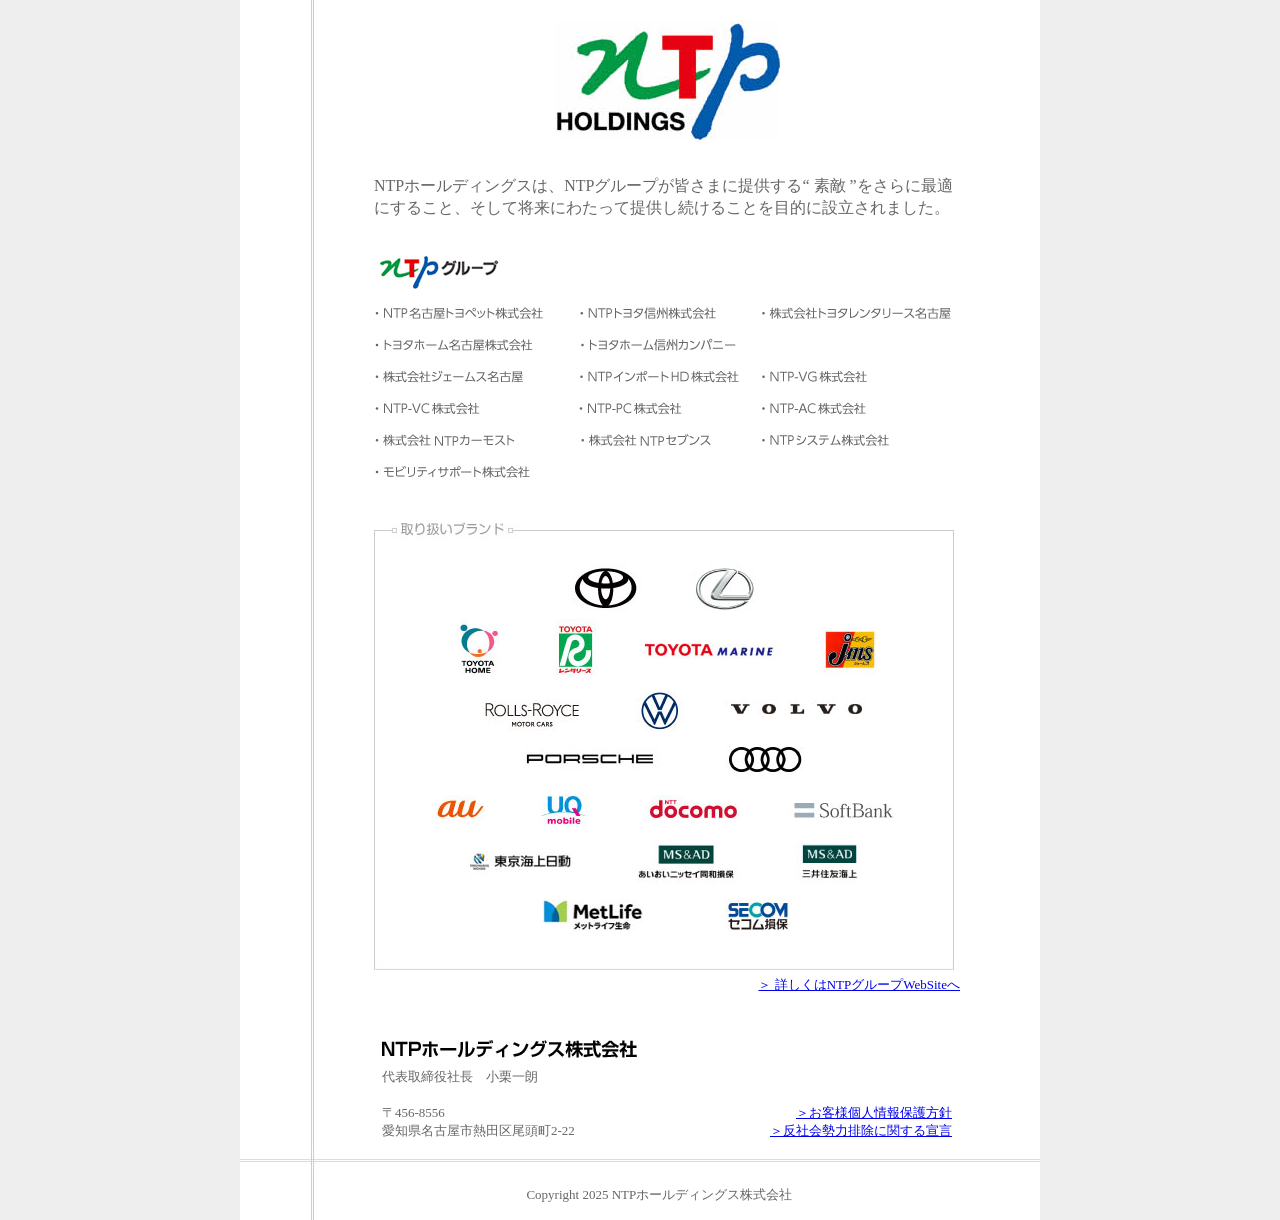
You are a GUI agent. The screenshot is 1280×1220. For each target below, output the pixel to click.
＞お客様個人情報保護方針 (874, 1112)
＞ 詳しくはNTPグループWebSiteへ (859, 984)
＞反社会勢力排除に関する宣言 (861, 1130)
